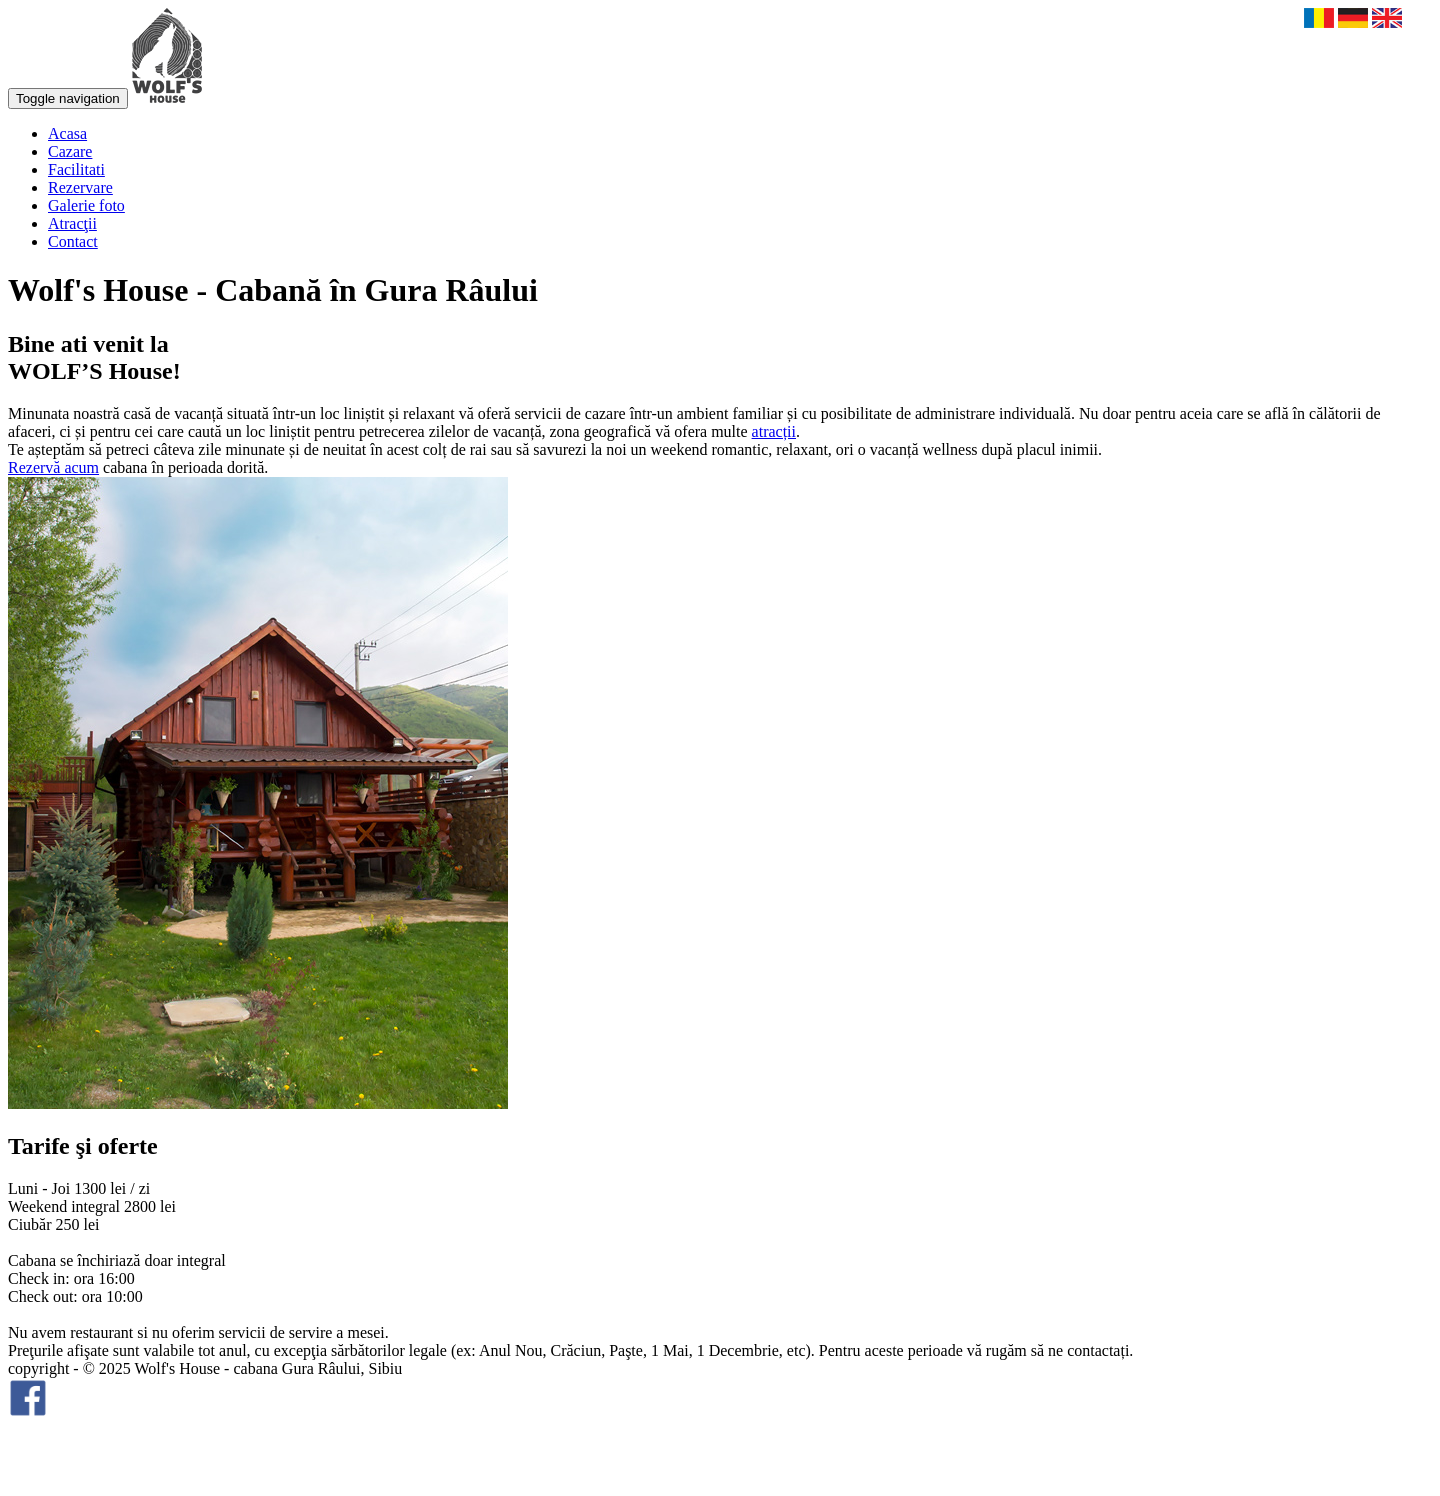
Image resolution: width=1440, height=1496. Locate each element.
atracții (774, 431)
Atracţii (72, 223)
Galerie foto (86, 205)
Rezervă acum (53, 467)
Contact (73, 241)
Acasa (67, 133)
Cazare (70, 151)
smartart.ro (43, 1470)
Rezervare (80, 187)
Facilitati (76, 169)
